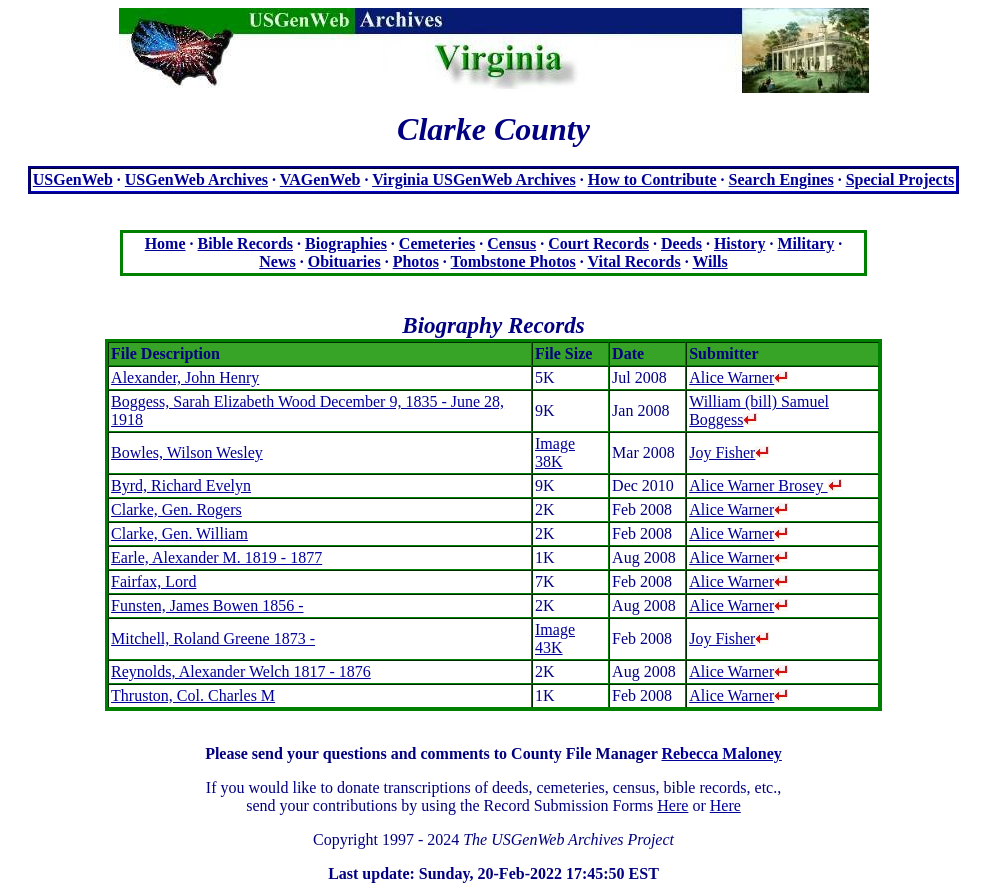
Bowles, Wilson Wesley (187, 452)
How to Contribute (652, 179)
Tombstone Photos (513, 261)
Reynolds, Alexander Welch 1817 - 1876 (241, 671)
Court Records (598, 243)
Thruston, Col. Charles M (193, 695)
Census (511, 243)
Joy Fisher (729, 452)
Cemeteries (437, 243)
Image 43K (555, 638)
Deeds (681, 243)
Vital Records (634, 261)
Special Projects (900, 179)
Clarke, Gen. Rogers (176, 509)
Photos (416, 261)
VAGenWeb (320, 179)
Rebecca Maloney (721, 753)
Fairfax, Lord (153, 581)
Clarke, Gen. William (179, 533)
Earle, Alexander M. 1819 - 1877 (216, 557)
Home (165, 243)
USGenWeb (73, 179)
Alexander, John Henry (185, 377)
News (277, 261)
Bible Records (246, 243)
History (740, 243)
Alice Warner (738, 377)
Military (805, 243)
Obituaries (344, 261)
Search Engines (781, 179)
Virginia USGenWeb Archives (474, 179)
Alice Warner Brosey (765, 485)
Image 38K (555, 452)
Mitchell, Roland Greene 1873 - (213, 638)
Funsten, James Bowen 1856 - (207, 605)
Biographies (346, 243)
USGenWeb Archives (196, 179)
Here (672, 805)
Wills (709, 261)
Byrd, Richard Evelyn (181, 485)
